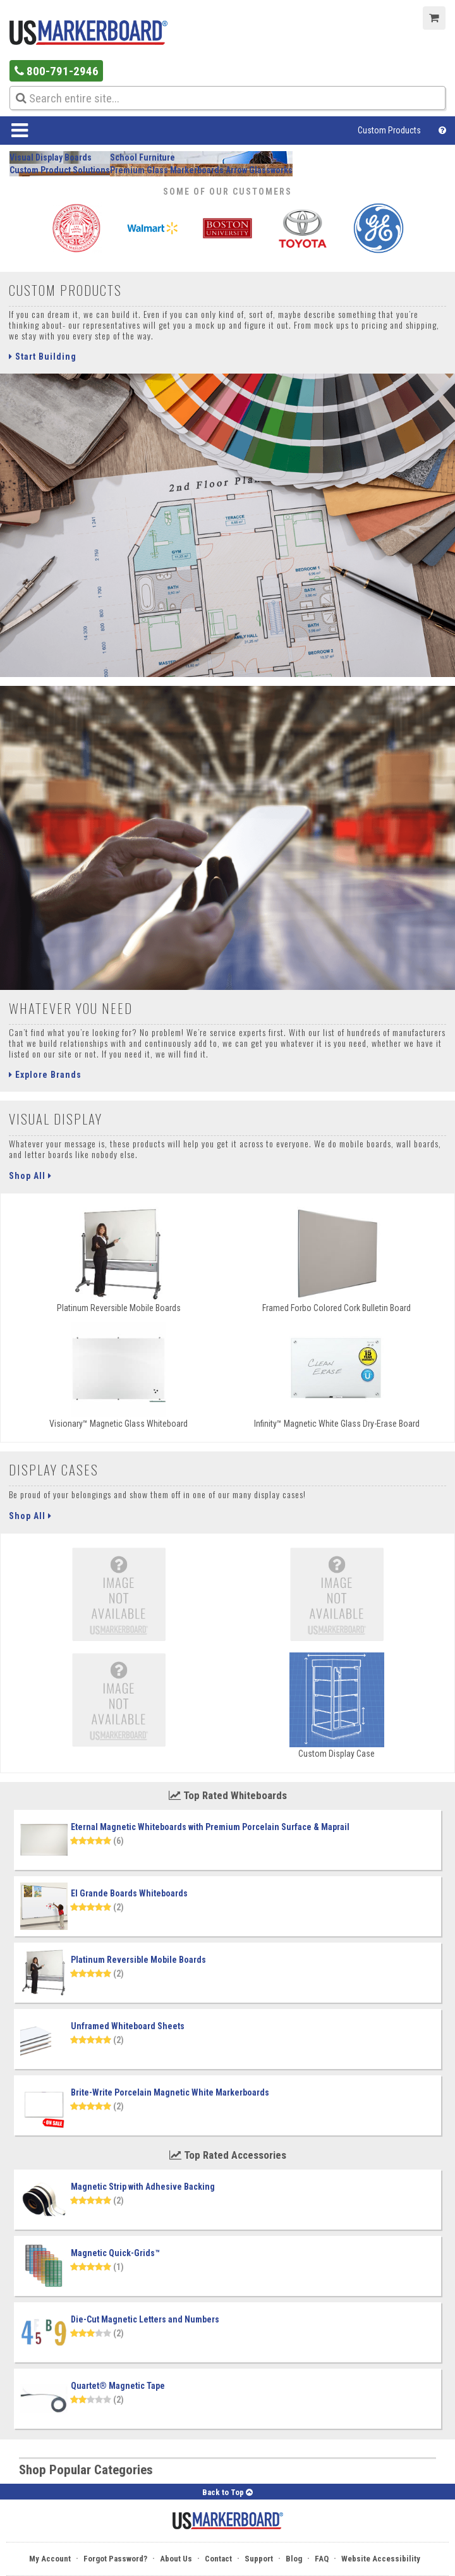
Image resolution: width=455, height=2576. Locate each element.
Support (259, 2558)
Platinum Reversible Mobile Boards (138, 1960)
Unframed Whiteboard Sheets (128, 2026)
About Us (176, 2558)
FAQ (322, 2558)
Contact (218, 2558)
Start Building (42, 356)
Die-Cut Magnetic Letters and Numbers (145, 2319)
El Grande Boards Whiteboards (129, 1893)
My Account (50, 2558)
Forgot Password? (115, 2558)
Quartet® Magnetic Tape (118, 2386)
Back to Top (227, 2492)
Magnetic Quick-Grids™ (115, 2253)
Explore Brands (45, 1075)
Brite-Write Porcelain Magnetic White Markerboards (170, 2092)
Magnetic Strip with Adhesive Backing (143, 2187)
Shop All (30, 1176)
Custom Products (389, 130)
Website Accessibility (380, 2558)
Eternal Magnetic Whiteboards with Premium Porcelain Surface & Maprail (210, 1827)
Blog (294, 2558)
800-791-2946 (57, 71)
